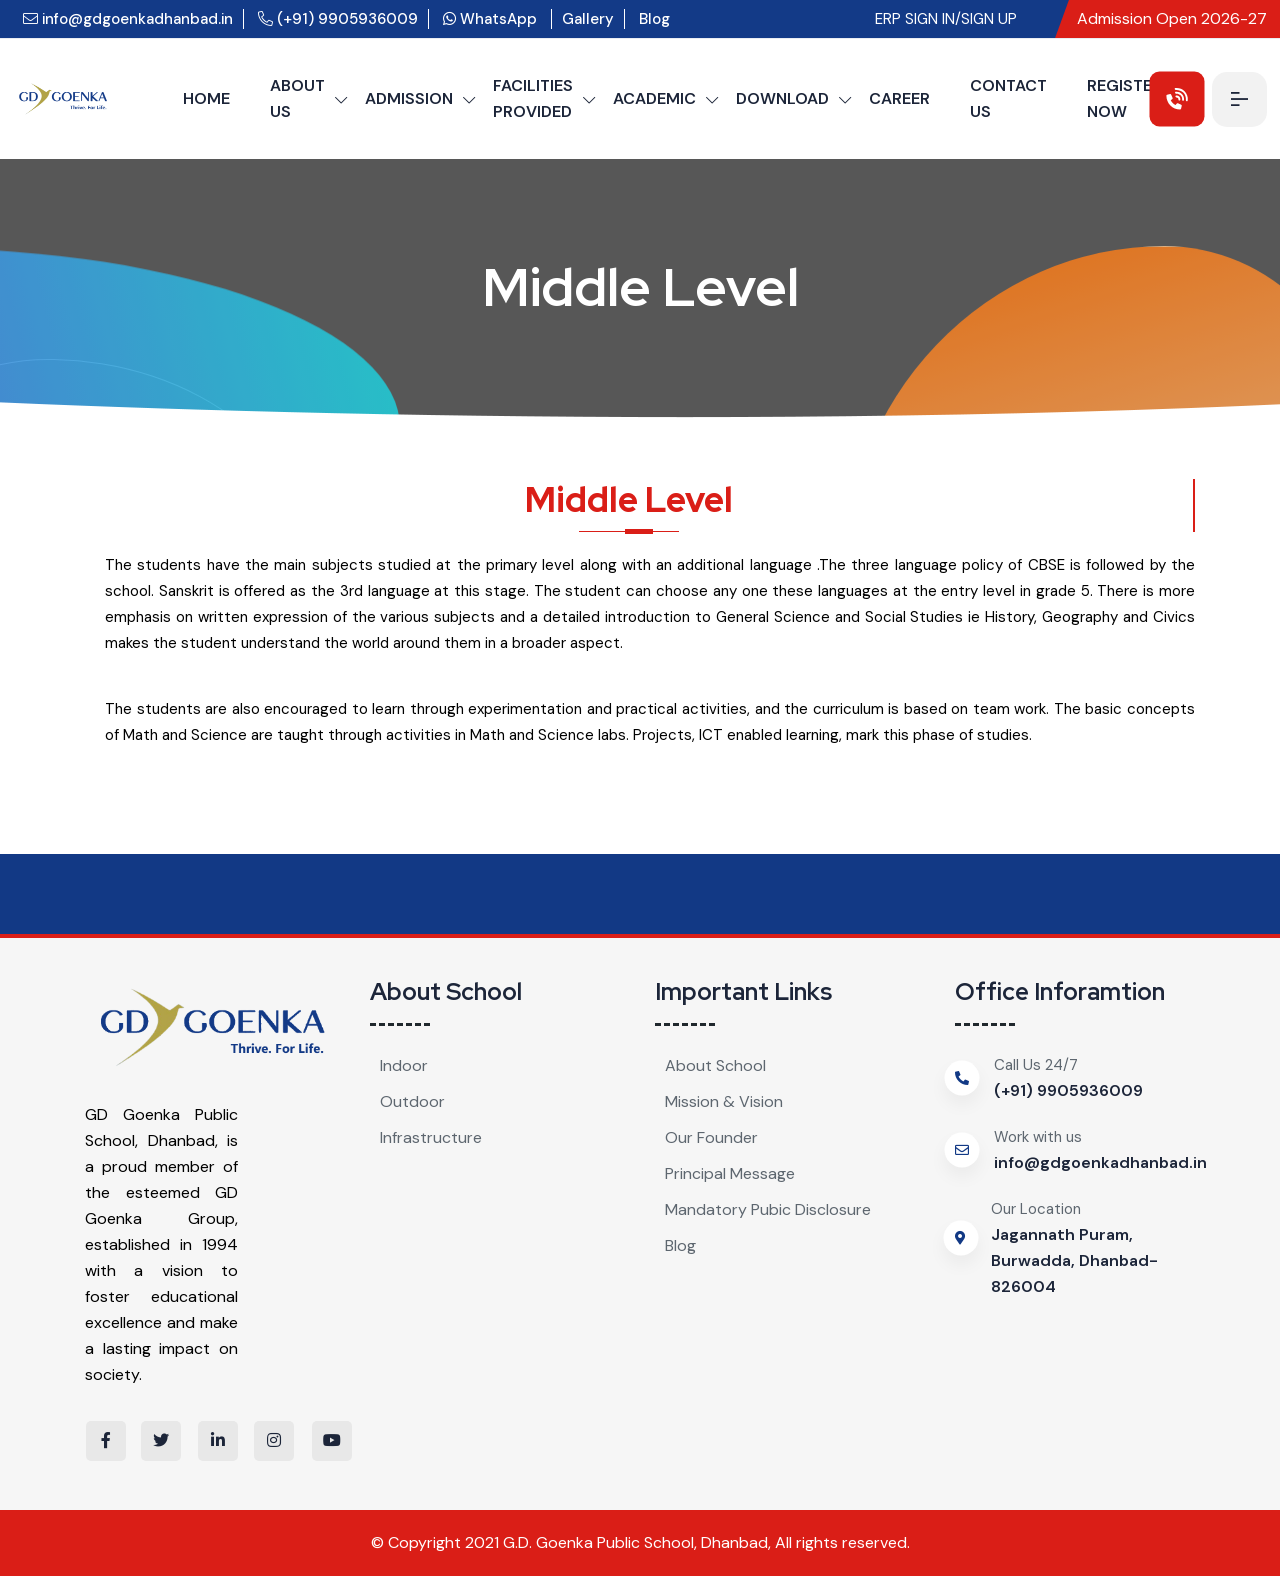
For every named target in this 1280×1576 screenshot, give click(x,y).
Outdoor (412, 1101)
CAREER (899, 98)
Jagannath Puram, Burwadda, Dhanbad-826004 (1074, 1260)
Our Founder (711, 1137)
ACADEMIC (654, 98)
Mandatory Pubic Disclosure (768, 1209)
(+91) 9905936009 (338, 19)
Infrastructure (431, 1137)
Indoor (404, 1065)
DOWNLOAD (782, 98)
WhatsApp (492, 19)
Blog (654, 19)
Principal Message (730, 1173)
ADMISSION (409, 98)
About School (715, 1065)
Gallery (588, 19)
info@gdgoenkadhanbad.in (128, 19)
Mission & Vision (724, 1101)
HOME (206, 98)
